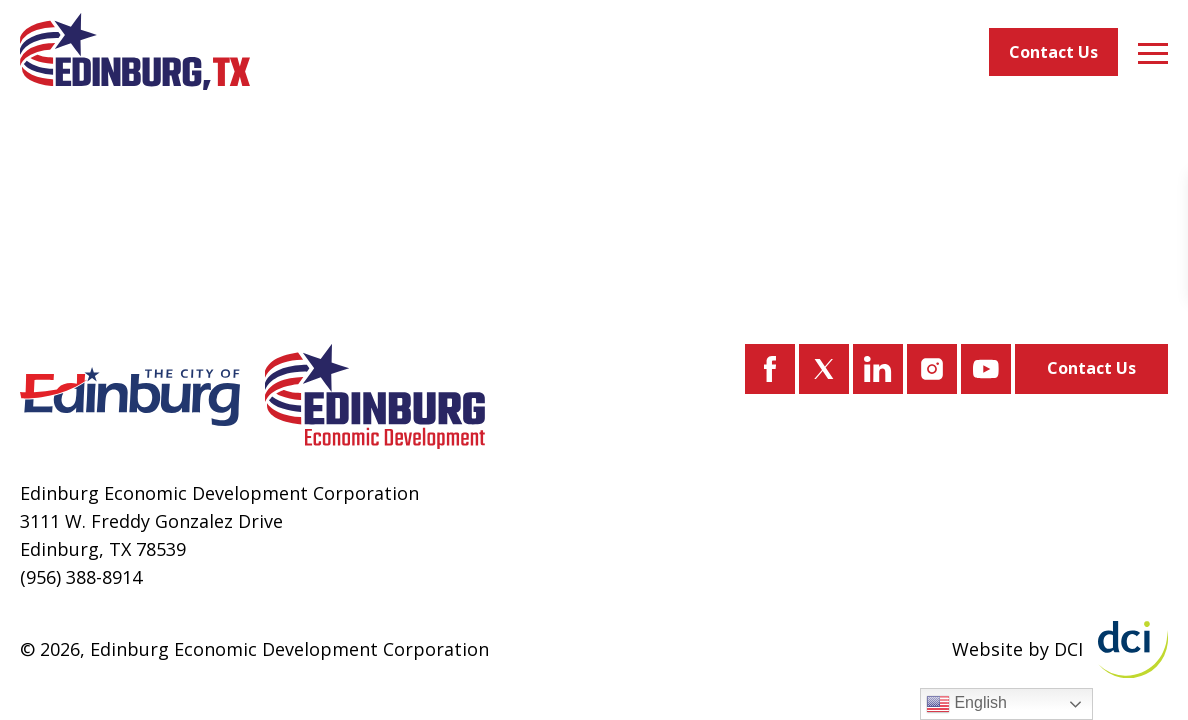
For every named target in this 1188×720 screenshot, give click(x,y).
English (966, 704)
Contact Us (1053, 52)
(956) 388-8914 (81, 577)
